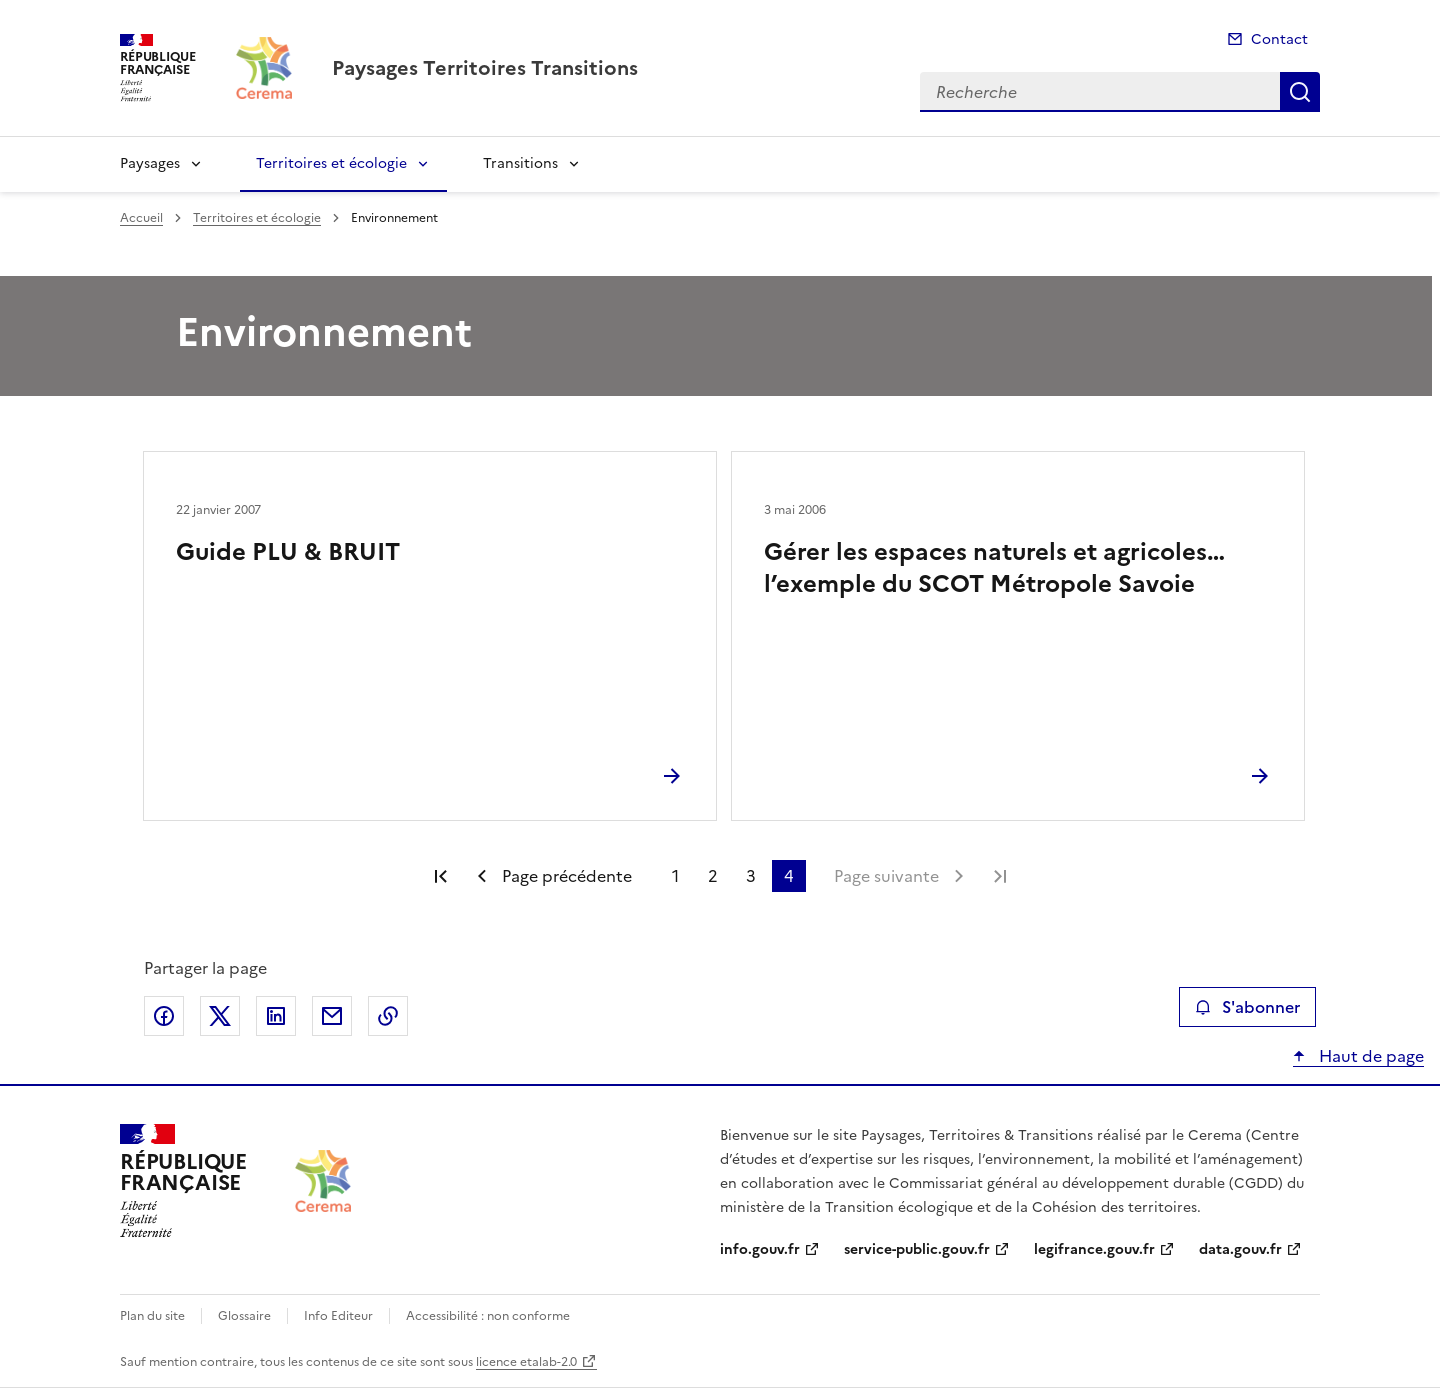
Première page (441, 876)
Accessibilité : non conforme (488, 1316)
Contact (1279, 39)
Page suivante (886, 876)
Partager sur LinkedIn (276, 1016)
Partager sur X (220, 1016)
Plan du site (152, 1316)
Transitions (520, 163)
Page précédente (567, 876)
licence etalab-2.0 (526, 1362)
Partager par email (332, 1016)
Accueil (141, 218)
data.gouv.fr (1240, 1249)
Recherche (1300, 92)
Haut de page (1369, 1056)
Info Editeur (338, 1316)
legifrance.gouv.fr (1094, 1249)
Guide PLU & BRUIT (288, 552)
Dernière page (1000, 876)
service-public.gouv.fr (917, 1249)
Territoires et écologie (331, 163)
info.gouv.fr (760, 1249)
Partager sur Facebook (164, 1016)
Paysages (150, 163)
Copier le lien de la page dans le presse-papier (388, 1016)
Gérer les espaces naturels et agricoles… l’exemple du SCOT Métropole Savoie (994, 568)
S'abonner (1247, 1007)
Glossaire (244, 1316)
